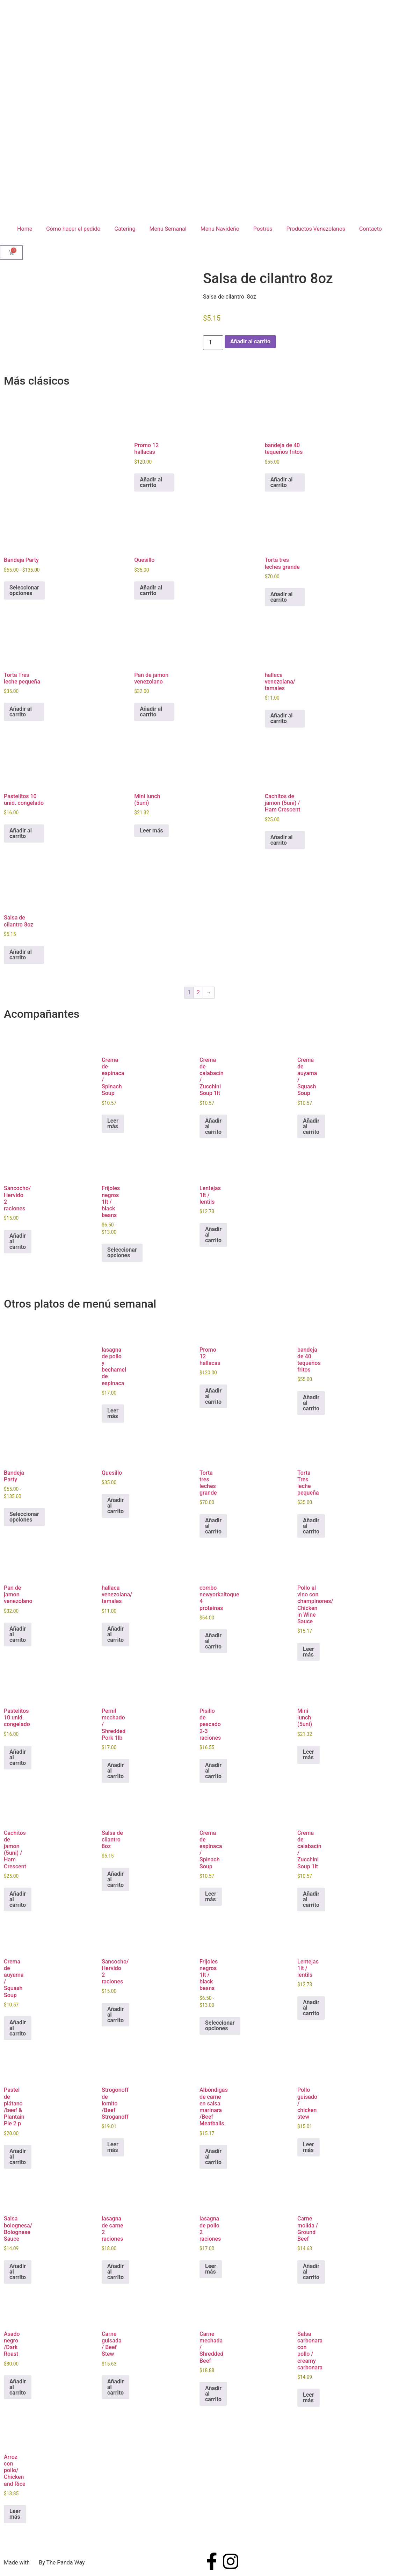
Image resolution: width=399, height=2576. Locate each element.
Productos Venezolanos (315, 229)
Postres (263, 229)
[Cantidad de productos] (213, 342)
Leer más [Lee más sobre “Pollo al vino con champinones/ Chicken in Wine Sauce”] (308, 1652)
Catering (124, 229)
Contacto (370, 229)
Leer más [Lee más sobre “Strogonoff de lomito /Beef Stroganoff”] (112, 2147)
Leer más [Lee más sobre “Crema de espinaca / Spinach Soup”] (112, 1123)
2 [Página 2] (198, 992)
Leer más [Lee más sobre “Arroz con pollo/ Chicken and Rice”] (15, 2514)
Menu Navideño (220, 229)
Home (24, 229)
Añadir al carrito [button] (151, 482)
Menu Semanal (167, 229)
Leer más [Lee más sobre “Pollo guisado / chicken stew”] (308, 2147)
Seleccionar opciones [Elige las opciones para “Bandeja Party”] (24, 590)
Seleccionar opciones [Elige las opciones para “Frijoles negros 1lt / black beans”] (122, 1252)
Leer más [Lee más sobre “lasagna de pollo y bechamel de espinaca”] (112, 1413)
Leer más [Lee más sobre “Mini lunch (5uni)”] (151, 830)
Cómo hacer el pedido (73, 229)
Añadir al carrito (250, 341)
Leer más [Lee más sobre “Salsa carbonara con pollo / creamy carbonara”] (308, 2397)
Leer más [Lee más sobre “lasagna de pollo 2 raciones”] (210, 2269)
